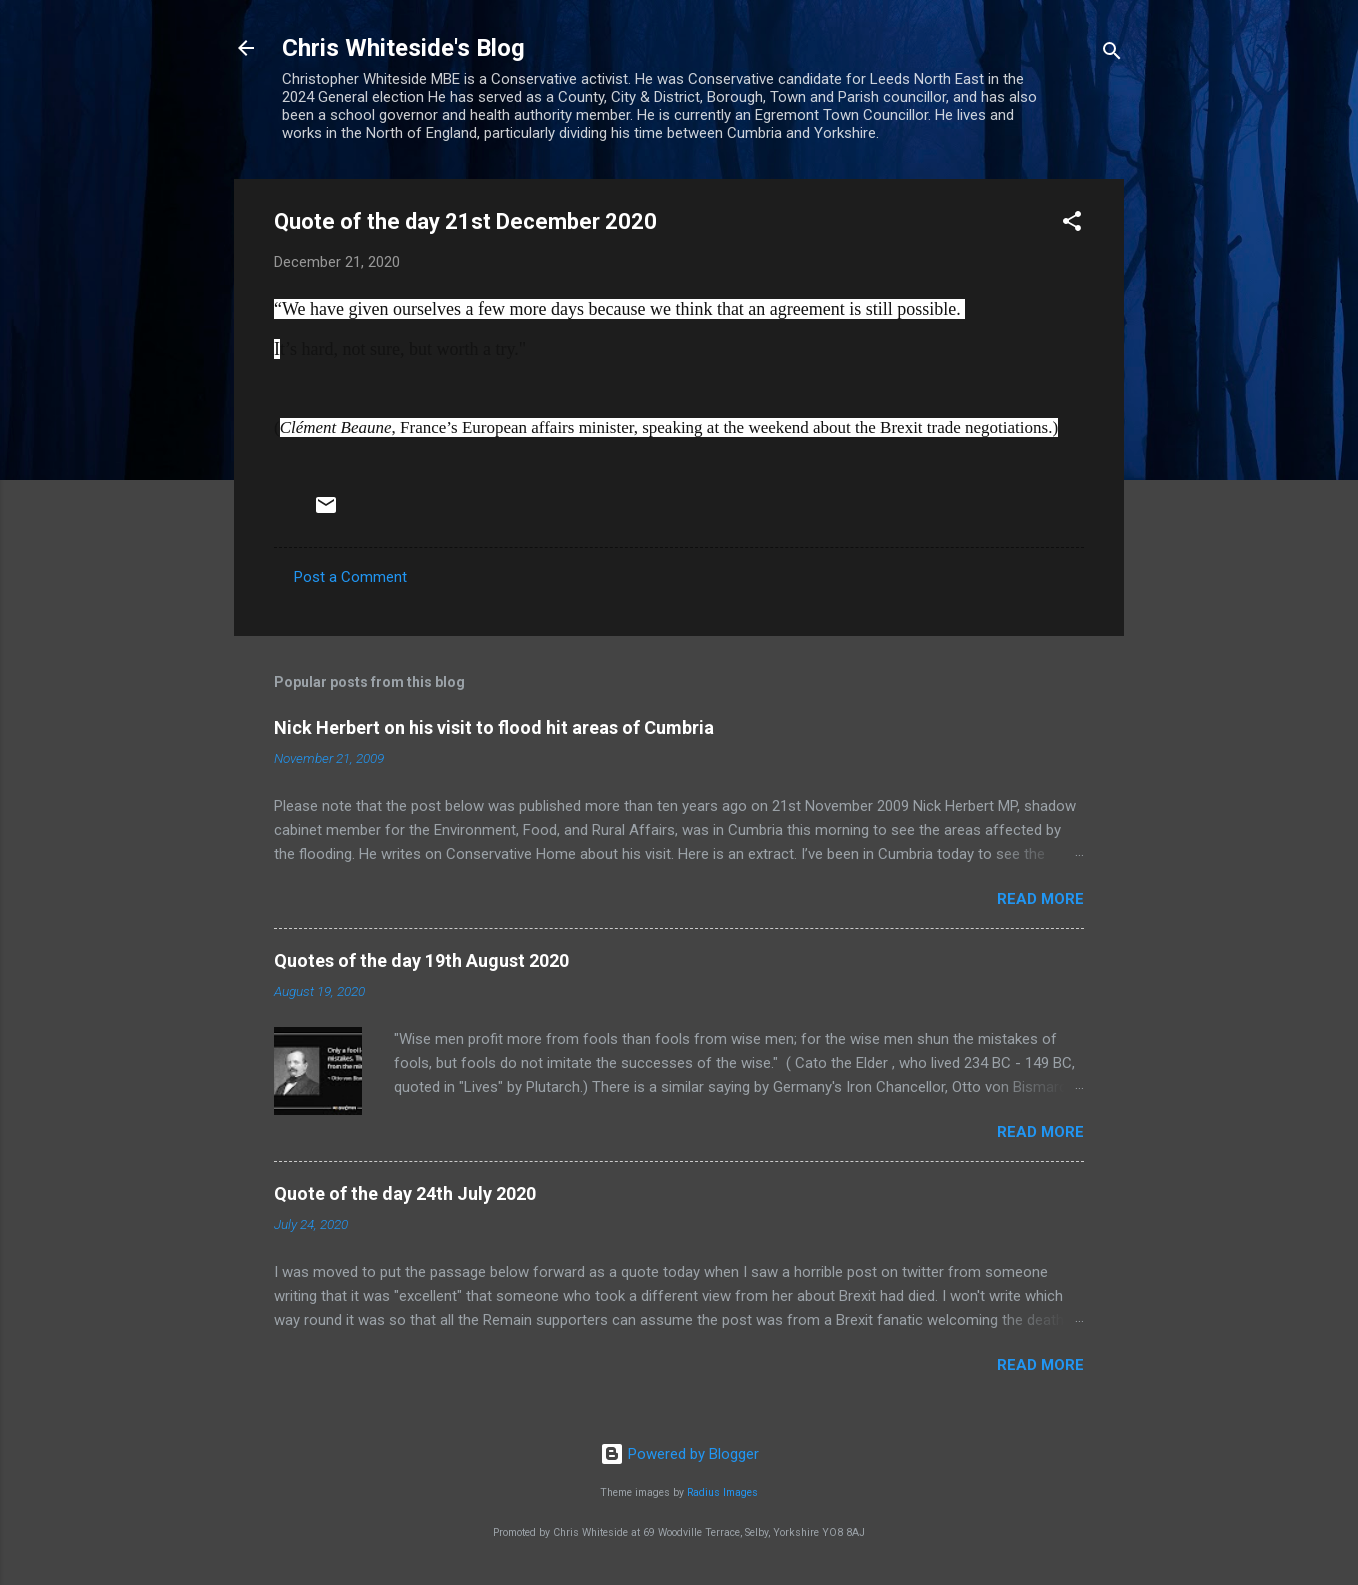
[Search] (1112, 54)
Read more (1040, 899)
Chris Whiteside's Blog (403, 48)
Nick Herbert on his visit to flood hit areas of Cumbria (494, 727)
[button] (1072, 224)
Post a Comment (350, 577)
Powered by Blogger (679, 1454)
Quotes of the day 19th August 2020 (421, 960)
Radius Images (722, 1492)
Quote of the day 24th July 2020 (405, 1193)
